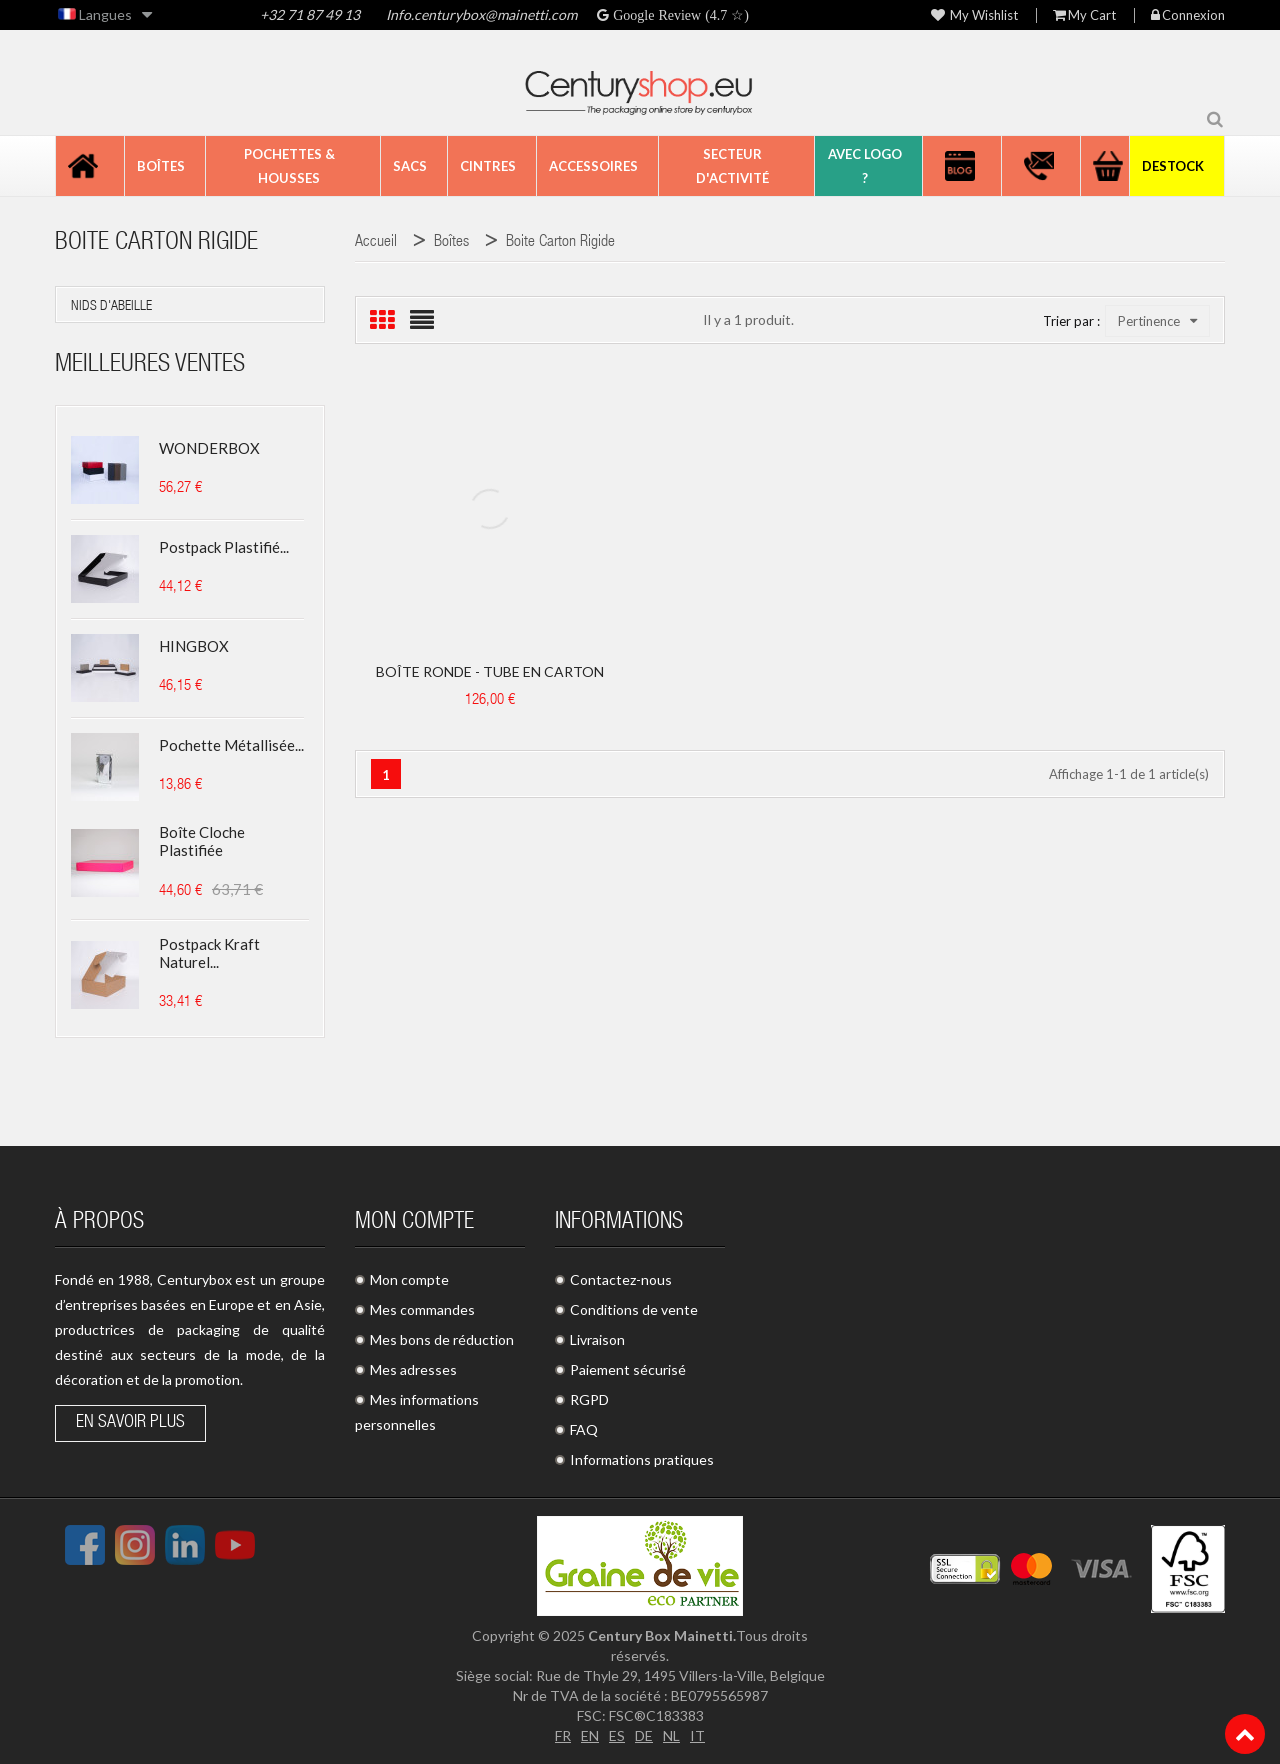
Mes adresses (413, 1369)
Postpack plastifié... (224, 547)
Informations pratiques (642, 1459)
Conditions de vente (634, 1309)
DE (644, 1735)
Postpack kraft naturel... (209, 953)
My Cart (1084, 15)
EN (590, 1735)
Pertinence (1157, 321)
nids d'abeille (111, 307)
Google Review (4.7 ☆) (679, 15)
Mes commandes (422, 1309)
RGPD (589, 1399)
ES (617, 1735)
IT (697, 1735)
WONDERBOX (209, 448)
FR (563, 1735)
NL (671, 1735)
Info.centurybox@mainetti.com (480, 14)
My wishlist (974, 15)
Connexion (1188, 15)
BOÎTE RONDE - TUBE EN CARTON (490, 671)
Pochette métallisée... (231, 745)
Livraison (597, 1339)
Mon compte (409, 1279)
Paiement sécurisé (628, 1369)
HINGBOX (194, 646)
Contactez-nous (621, 1279)
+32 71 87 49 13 (310, 14)
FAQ (584, 1429)
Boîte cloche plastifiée (202, 841)
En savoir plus (130, 1423)
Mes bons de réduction (442, 1339)
